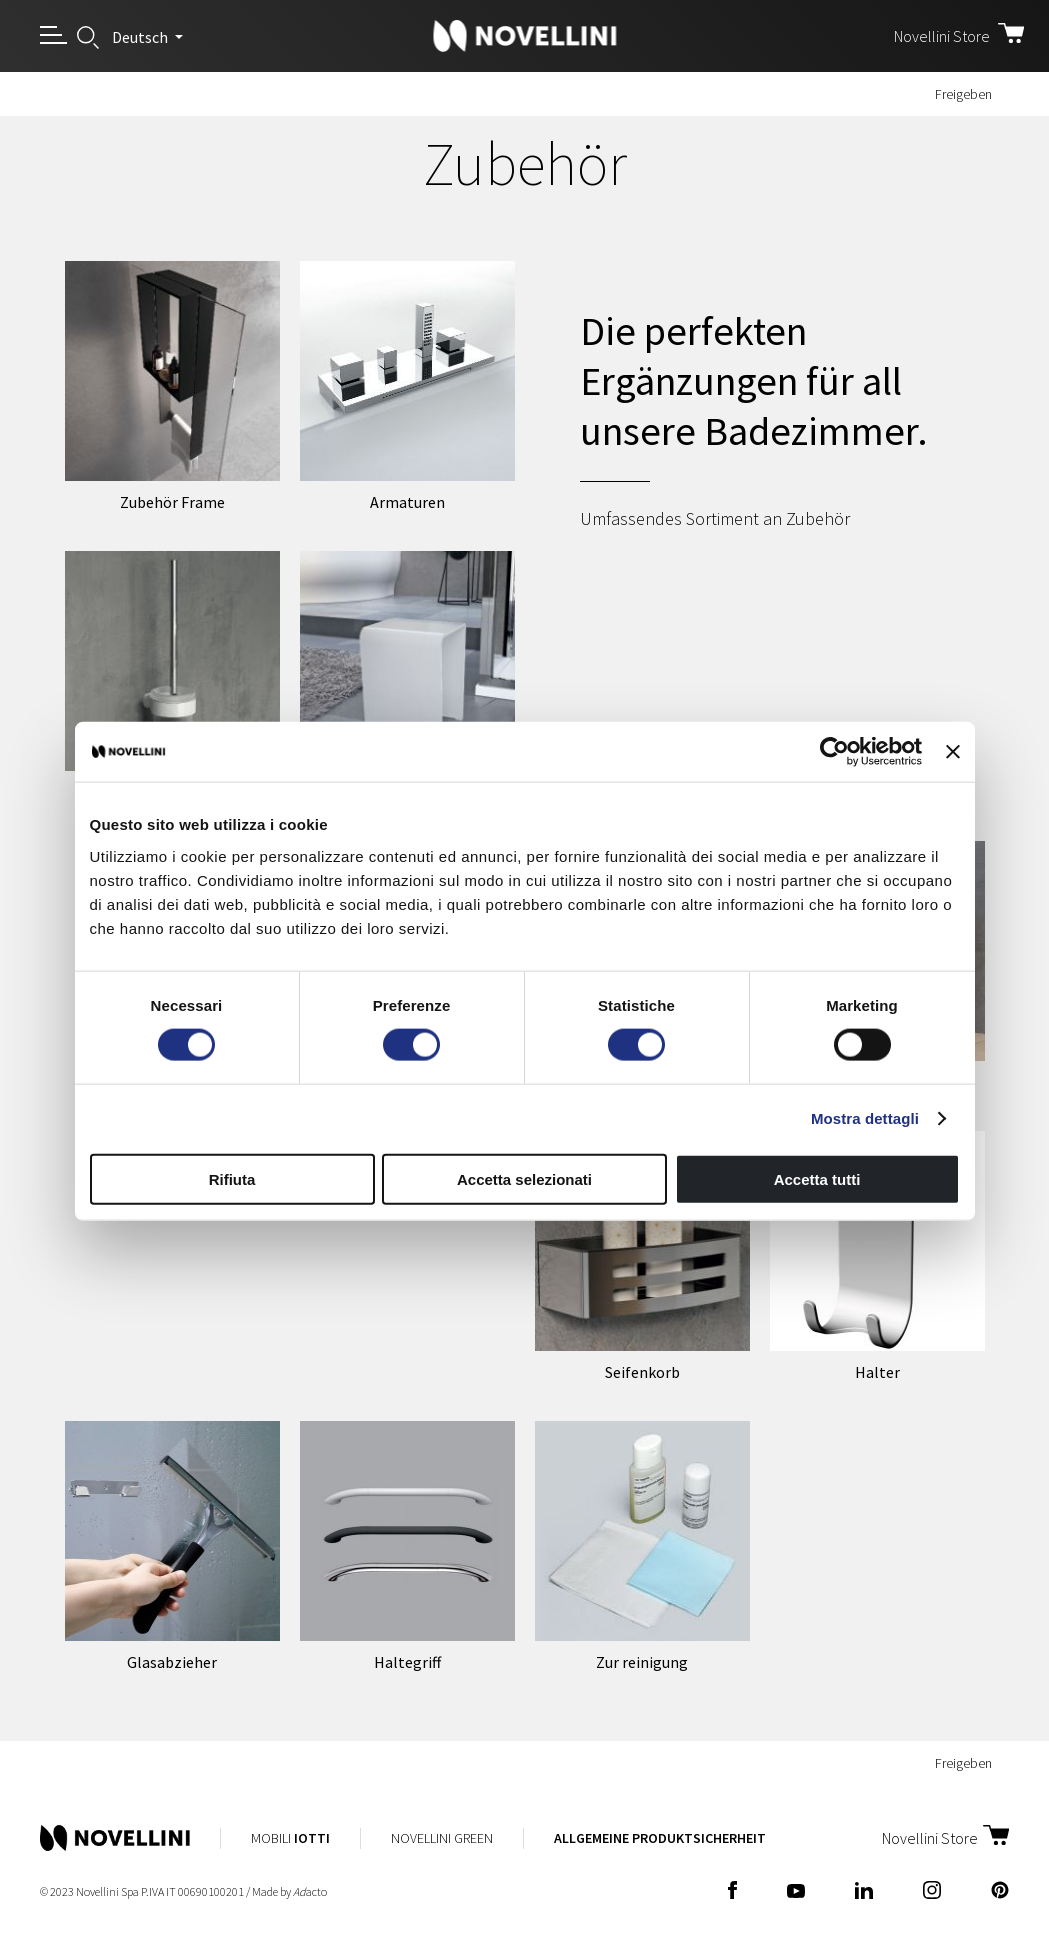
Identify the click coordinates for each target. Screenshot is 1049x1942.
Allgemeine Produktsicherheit (660, 1838)
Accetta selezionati (524, 1178)
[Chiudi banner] (953, 752)
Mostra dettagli (865, 1118)
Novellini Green (442, 1838)
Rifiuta (232, 1178)
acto (310, 1891)
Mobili (290, 1838)
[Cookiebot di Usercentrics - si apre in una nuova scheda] (834, 752)
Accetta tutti (817, 1178)
